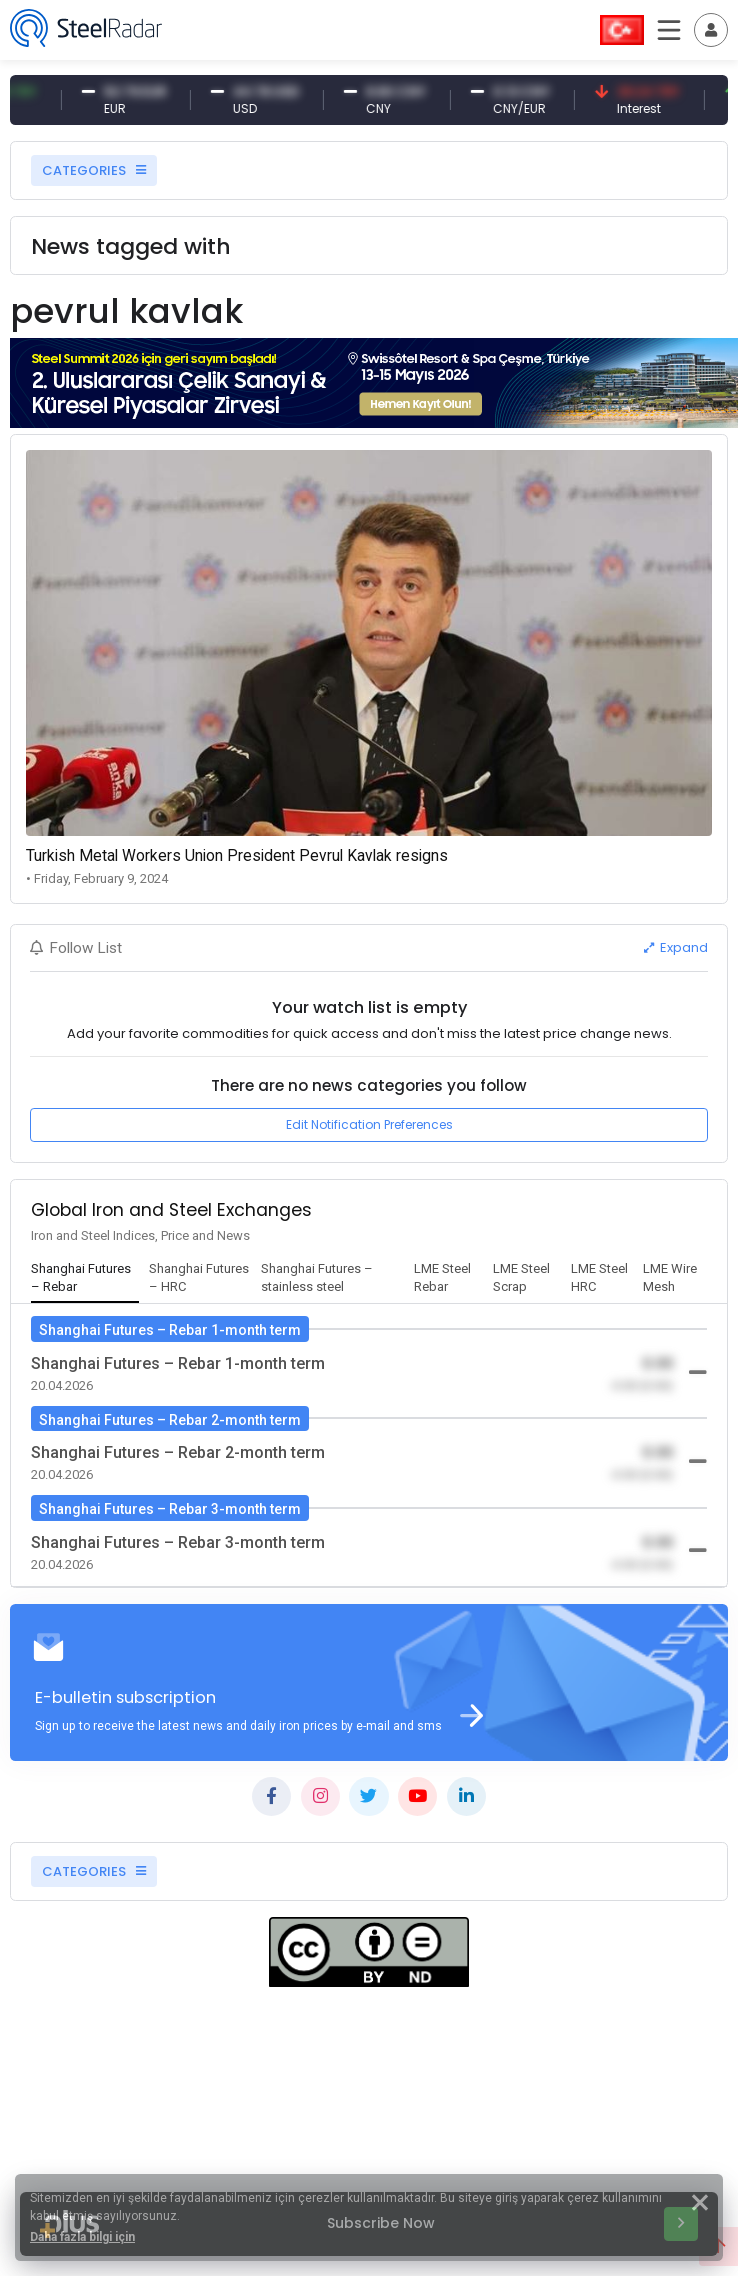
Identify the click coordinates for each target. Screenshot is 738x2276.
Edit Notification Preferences (369, 1124)
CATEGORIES (94, 170)
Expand (676, 947)
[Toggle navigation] (711, 30)
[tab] (85, 1279)
